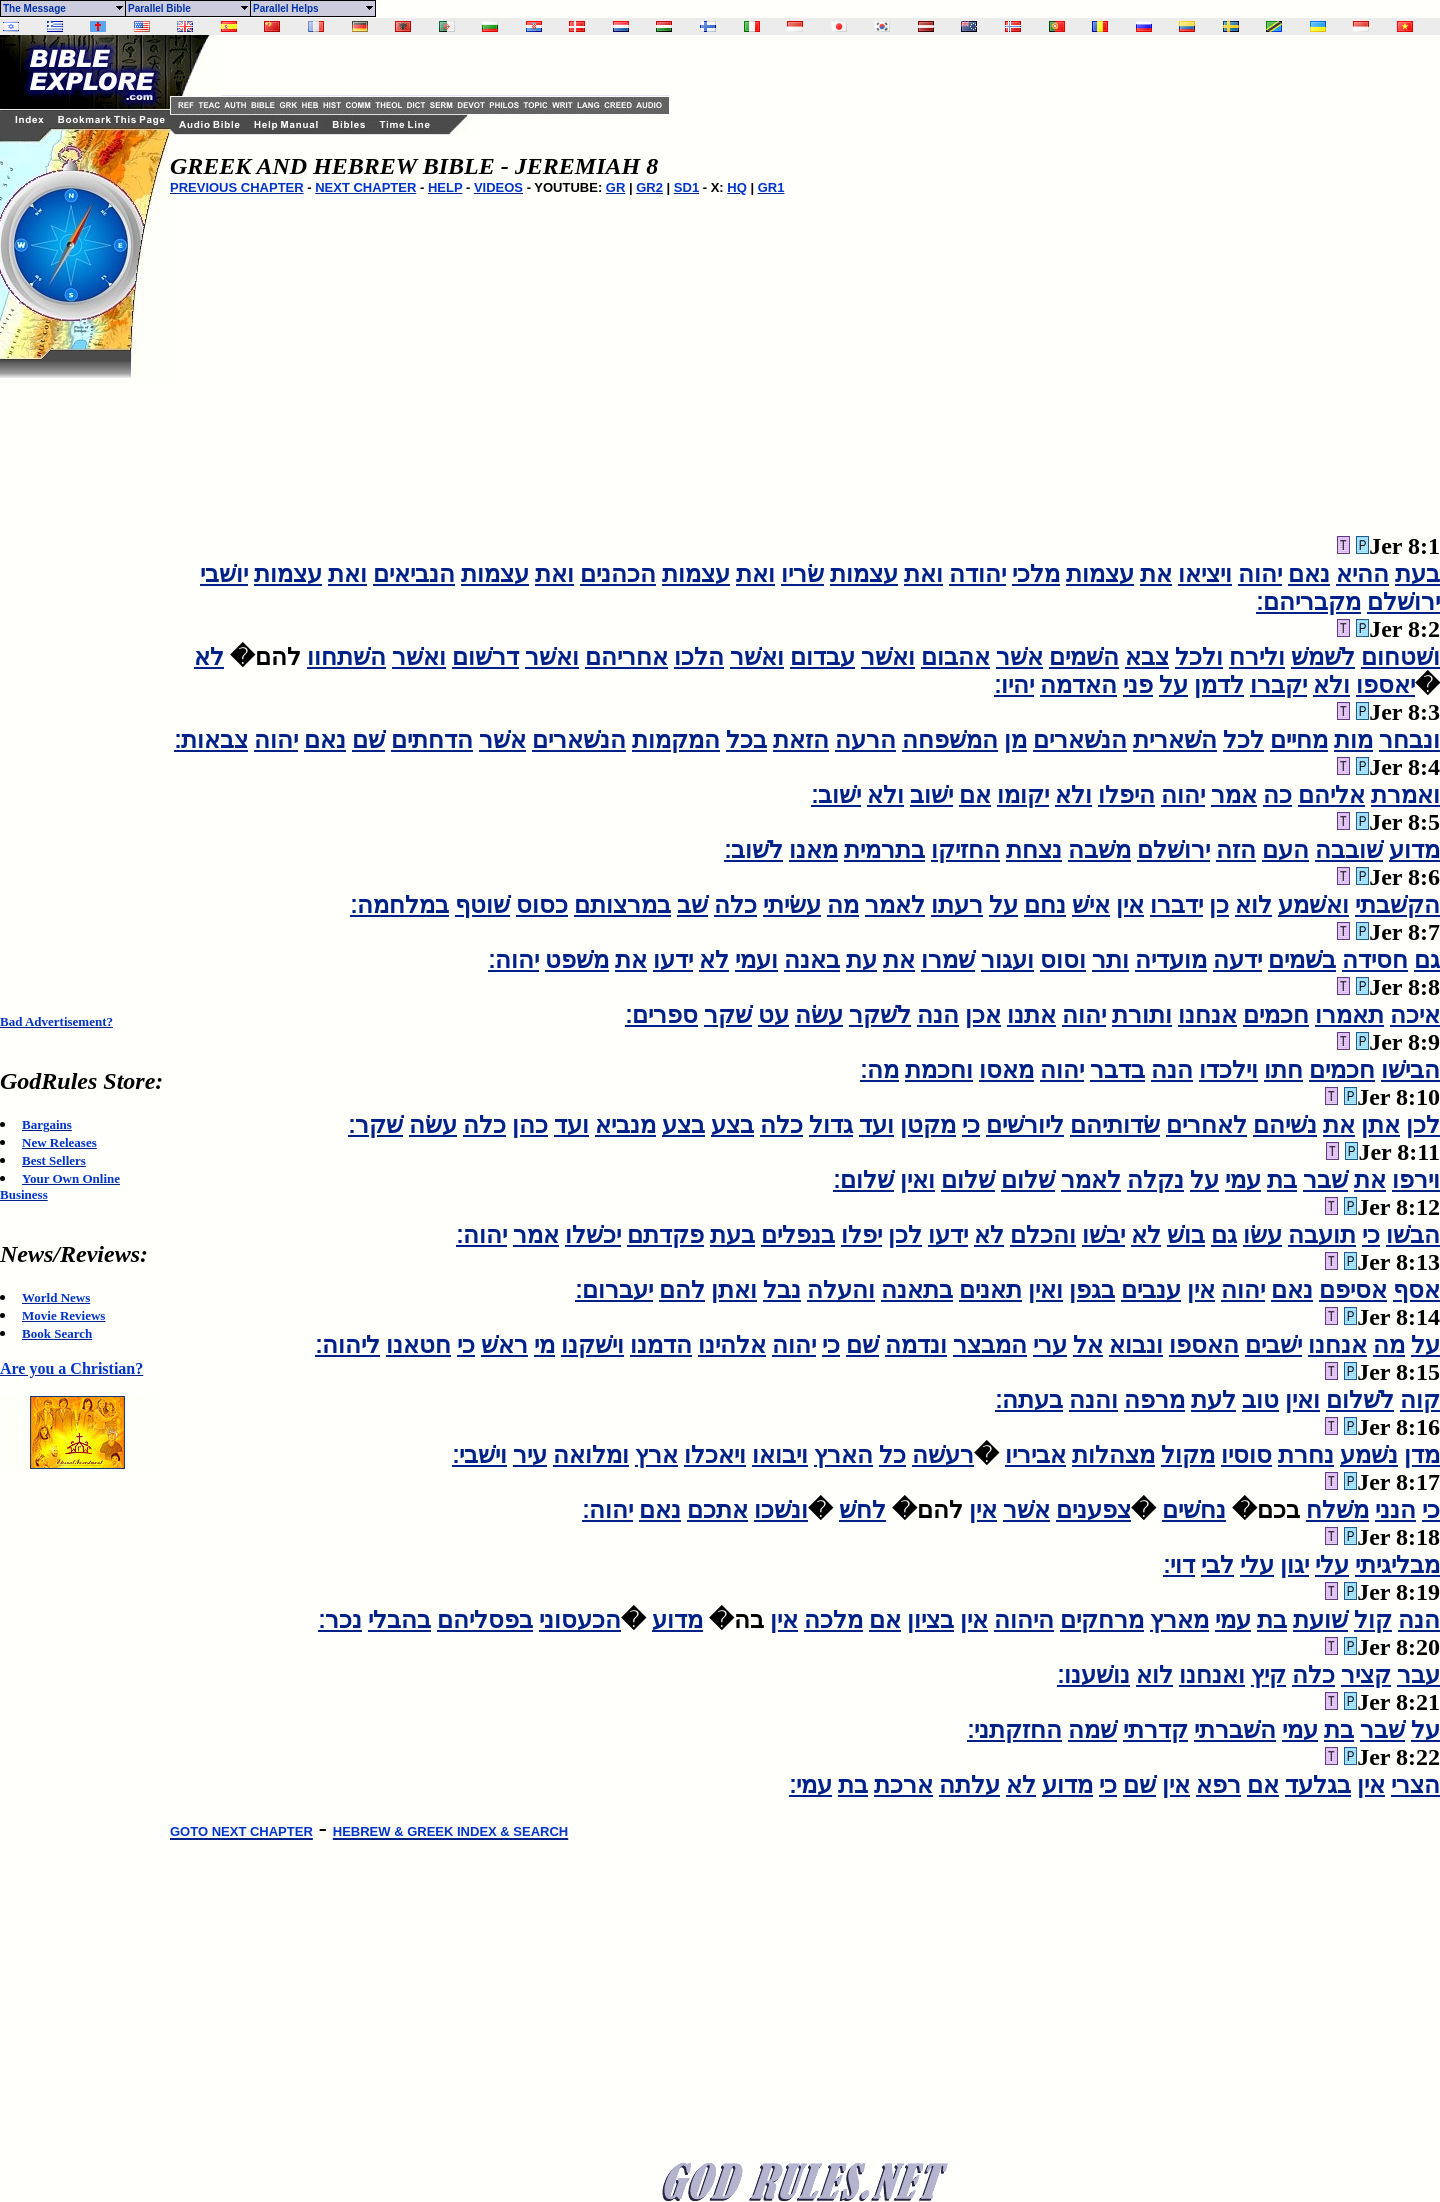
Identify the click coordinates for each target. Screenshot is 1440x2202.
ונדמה (916, 1345)
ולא (1331, 685)
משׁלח (1337, 1510)
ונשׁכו (781, 1510)
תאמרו (1349, 1015)
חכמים (1276, 1015)
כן (1219, 905)
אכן (983, 1015)
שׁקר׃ (375, 1125)
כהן (530, 1125)
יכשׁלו (593, 1235)
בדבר (1117, 1070)
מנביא (625, 1125)
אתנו (1031, 1015)
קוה (1420, 1400)
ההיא (1362, 574)
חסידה (1375, 960)
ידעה (1237, 960)
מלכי (1036, 574)
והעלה (841, 1290)
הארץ (843, 1455)
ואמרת (1405, 795)
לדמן (1219, 685)
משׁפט (577, 960)
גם (1427, 960)
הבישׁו (1410, 1070)
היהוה (1024, 1620)
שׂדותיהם (1115, 1125)
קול (1373, 1620)
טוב (1260, 1400)
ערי (1050, 1345)
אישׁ (1091, 905)
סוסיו (1246, 1455)
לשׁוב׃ (753, 850)
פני (1138, 685)
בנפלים (798, 1235)
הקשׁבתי (1397, 905)
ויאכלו (715, 1455)
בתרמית (884, 850)
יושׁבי (224, 574)
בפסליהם (485, 1620)
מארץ (1179, 1620)
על (1173, 685)
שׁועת (1320, 1620)
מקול (1188, 1455)
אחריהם (626, 657)
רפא (1218, 1785)
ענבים (1151, 1290)
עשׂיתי (792, 905)
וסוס (1063, 960)
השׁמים (1084, 657)
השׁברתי (1235, 1730)
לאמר (895, 905)
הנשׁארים (1080, 740)
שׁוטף (482, 905)
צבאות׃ (211, 740)
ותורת (1142, 1015)
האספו (1204, 1345)
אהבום (955, 657)
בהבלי (399, 1620)
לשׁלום (1360, 1400)
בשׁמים (1302, 960)
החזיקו (965, 850)
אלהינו (732, 1345)
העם (1285, 850)
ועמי (756, 960)
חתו (1283, 1070)
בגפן (1092, 1290)
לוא (1253, 905)
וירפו (1416, 1180)
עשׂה (819, 1015)
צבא (1147, 657)
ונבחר (1409, 740)
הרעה (865, 740)
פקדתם (665, 1235)
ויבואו (780, 1455)
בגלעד (1318, 1785)
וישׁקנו (592, 1345)
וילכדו (1228, 1070)
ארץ (656, 1455)
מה (843, 905)
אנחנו (1207, 1015)
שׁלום (1028, 1180)
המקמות (676, 740)
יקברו (1278, 685)
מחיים (1299, 740)
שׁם (368, 740)
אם (975, 795)
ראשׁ (504, 1345)
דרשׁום (485, 657)
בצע (732, 1125)
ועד (876, 1125)
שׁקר (728, 1015)
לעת (1213, 1400)
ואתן (734, 1290)
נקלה (1155, 1180)
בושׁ (1186, 1235)
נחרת (1306, 1455)
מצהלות (1113, 1455)
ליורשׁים (1025, 1125)
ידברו (1176, 905)
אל (1088, 1345)
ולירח (1257, 657)
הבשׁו (1413, 1235)
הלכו (699, 657)
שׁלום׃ (863, 1180)
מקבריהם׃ (1308, 602)
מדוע (1414, 850)
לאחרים (1206, 1125)
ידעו (673, 960)
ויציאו (1205, 574)
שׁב (692, 905)
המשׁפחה (950, 740)
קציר (1366, 1675)
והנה (1093, 1400)
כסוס (542, 905)
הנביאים (414, 574)
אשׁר (1019, 657)
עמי (1243, 1180)
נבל (782, 1290)
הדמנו (661, 1345)
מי (544, 1345)
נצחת (1034, 850)
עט (773, 1015)
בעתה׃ (1029, 1400)
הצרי (1415, 1785)
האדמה (1078, 685)
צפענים (1093, 1510)
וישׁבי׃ (479, 1455)
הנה (938, 1015)
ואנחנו (1212, 1675)
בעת (1417, 574)
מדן (1422, 1455)
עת (861, 960)
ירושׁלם (1403, 602)
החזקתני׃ (1014, 1730)
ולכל (1199, 657)
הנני (1395, 1510)
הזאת (801, 740)
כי (971, 1125)
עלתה (969, 1785)
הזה (1236, 850)
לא (209, 657)
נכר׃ (340, 1620)
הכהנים (618, 574)
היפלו (1126, 795)
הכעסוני (580, 1620)
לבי (1217, 1565)
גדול (831, 1125)
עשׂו (1262, 1235)
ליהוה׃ (347, 1345)
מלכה (833, 1620)
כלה (735, 905)
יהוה (1260, 574)
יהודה (977, 574)
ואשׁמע (1313, 905)
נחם (1045, 905)
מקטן (928, 1125)
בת (1282, 1180)
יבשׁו (1103, 1235)
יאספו (1385, 685)
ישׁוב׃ (836, 795)
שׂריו (802, 574)
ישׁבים (1273, 1345)
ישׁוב (931, 795)
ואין (917, 1180)
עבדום (822, 657)
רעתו (957, 905)
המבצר (990, 1345)
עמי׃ (810, 1785)
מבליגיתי (1397, 1565)
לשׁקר (880, 1015)
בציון (930, 1620)
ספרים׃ (661, 1015)
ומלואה (591, 1455)
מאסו (1006, 1070)
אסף (1416, 1290)
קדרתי (1155, 1730)
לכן (1423, 1125)
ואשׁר (888, 657)
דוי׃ (1179, 1565)
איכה (1415, 1015)
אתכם (717, 1510)
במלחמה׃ (399, 905)
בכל (746, 740)
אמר (1234, 795)
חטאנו (418, 1345)
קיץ (1268, 1675)
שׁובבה (1349, 850)
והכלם (1043, 1235)
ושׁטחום (1400, 657)
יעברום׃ (614, 1290)
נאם (1309, 574)
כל (892, 1455)
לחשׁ (862, 1510)
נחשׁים (1194, 1510)
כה (1277, 795)
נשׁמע (1369, 1455)
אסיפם (1353, 1290)
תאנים (990, 1290)
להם (682, 1290)
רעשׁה (943, 1455)
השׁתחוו (346, 657)
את (1156, 574)
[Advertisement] (80, 678)
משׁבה (1099, 850)
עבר (1418, 1675)
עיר (530, 1455)
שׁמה (1092, 1730)
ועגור (1007, 960)
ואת (923, 574)
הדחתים (432, 740)
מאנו (813, 850)
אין (1130, 905)
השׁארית (1175, 740)
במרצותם (622, 905)
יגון (1294, 1565)
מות (1353, 740)
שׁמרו (948, 960)
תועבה (1322, 1235)
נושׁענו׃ (1093, 1675)
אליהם (1331, 795)
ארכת (903, 1785)
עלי (1332, 1565)
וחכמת (939, 1070)
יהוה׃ (513, 960)
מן (1015, 740)
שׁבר (1325, 1180)
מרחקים (1102, 1620)
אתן (1380, 1125)
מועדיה (1171, 960)
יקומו (1023, 795)
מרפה (1154, 1400)
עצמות (1100, 574)
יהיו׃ (1014, 685)
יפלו (861, 1235)
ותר (1110, 960)
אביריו (1035, 1455)
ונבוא (1136, 1345)
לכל (1243, 740)
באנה (812, 960)
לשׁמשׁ (1323, 657)
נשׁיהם (1285, 1125)
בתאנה (917, 1290)
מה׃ (879, 1070)
